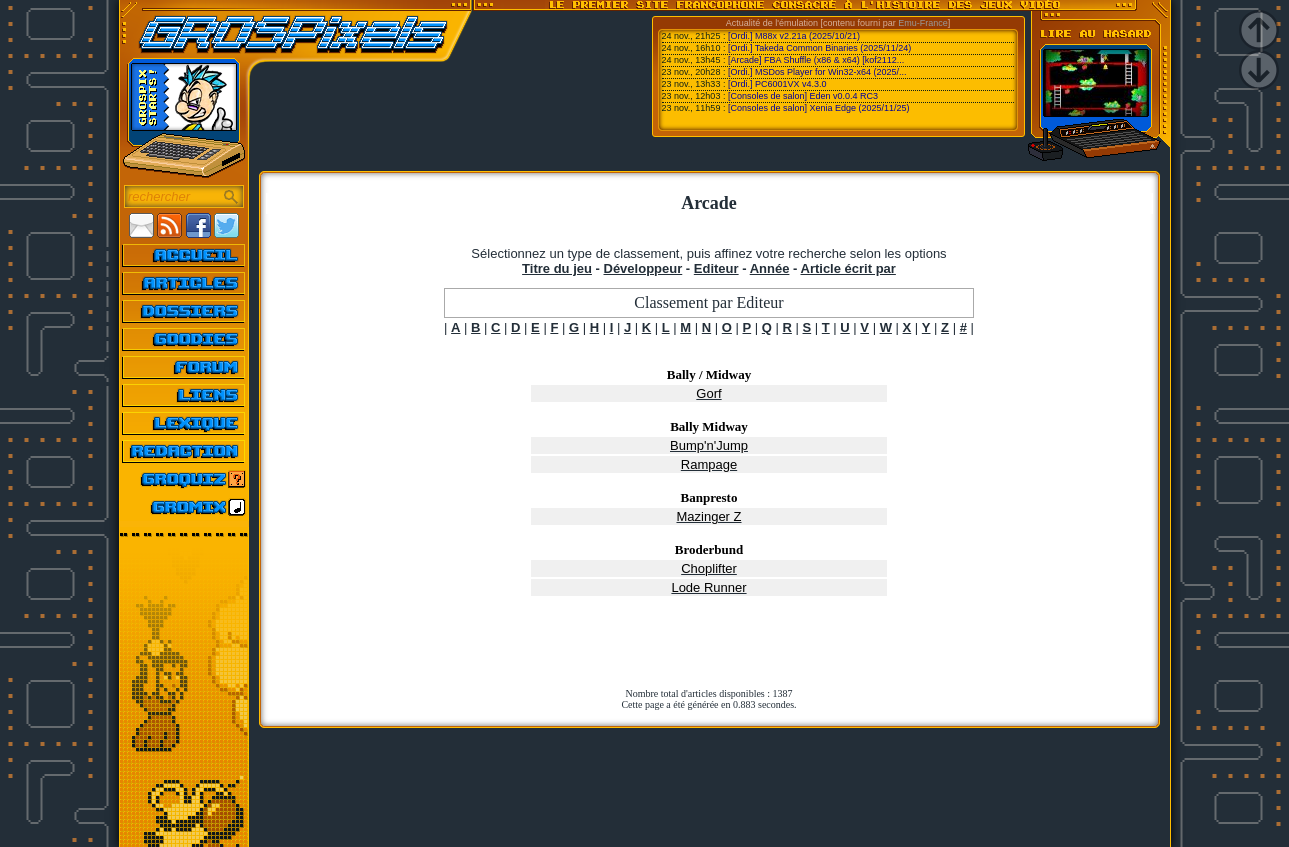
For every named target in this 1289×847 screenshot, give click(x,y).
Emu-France (923, 23)
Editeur (716, 268)
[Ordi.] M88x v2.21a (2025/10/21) (794, 36)
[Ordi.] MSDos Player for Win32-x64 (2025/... (817, 72)
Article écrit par (848, 268)
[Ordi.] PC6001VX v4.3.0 (777, 84)
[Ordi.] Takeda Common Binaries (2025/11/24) (819, 48)
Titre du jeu (557, 268)
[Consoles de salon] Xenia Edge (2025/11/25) (819, 108)
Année (770, 268)
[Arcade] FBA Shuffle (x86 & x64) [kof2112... (816, 60)
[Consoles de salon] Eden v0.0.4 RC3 (803, 96)
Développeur (643, 268)
